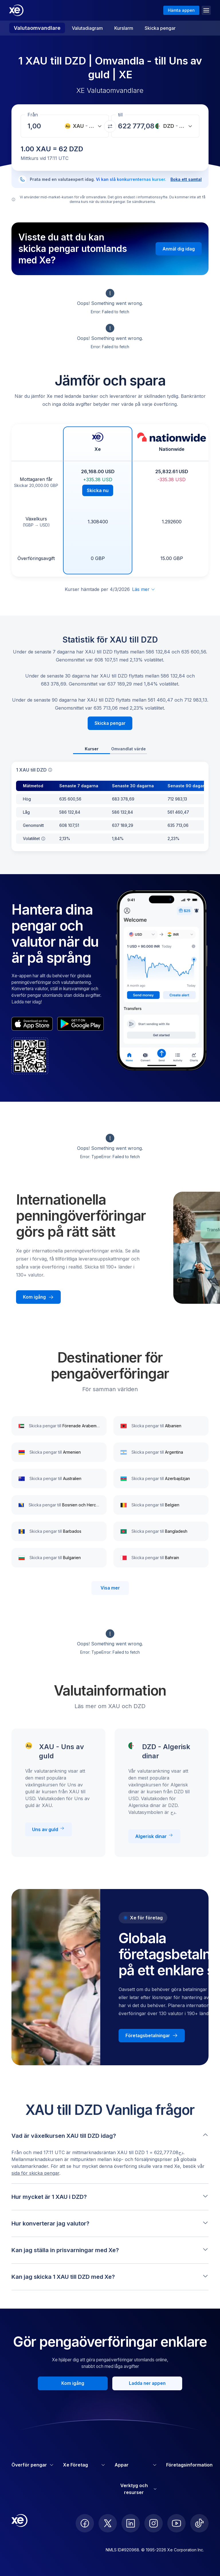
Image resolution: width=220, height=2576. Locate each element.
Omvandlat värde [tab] (128, 748)
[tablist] (110, 749)
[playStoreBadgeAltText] (80, 1024)
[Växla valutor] (110, 126)
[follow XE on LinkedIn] (130, 2523)
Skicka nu (98, 490)
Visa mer (110, 1588)
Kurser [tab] (92, 748)
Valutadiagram (87, 28)
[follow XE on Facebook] (85, 2523)
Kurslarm (123, 28)
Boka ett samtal (186, 179)
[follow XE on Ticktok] (199, 2523)
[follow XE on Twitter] (108, 2523)
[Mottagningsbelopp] (36, 126)
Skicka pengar (160, 28)
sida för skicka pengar (35, 2173)
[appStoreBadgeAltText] (32, 1024)
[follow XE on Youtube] (176, 2523)
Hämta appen (181, 10)
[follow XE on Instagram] (153, 2523)
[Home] (16, 10)
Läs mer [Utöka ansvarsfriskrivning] (143, 589)
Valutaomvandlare (37, 28)
